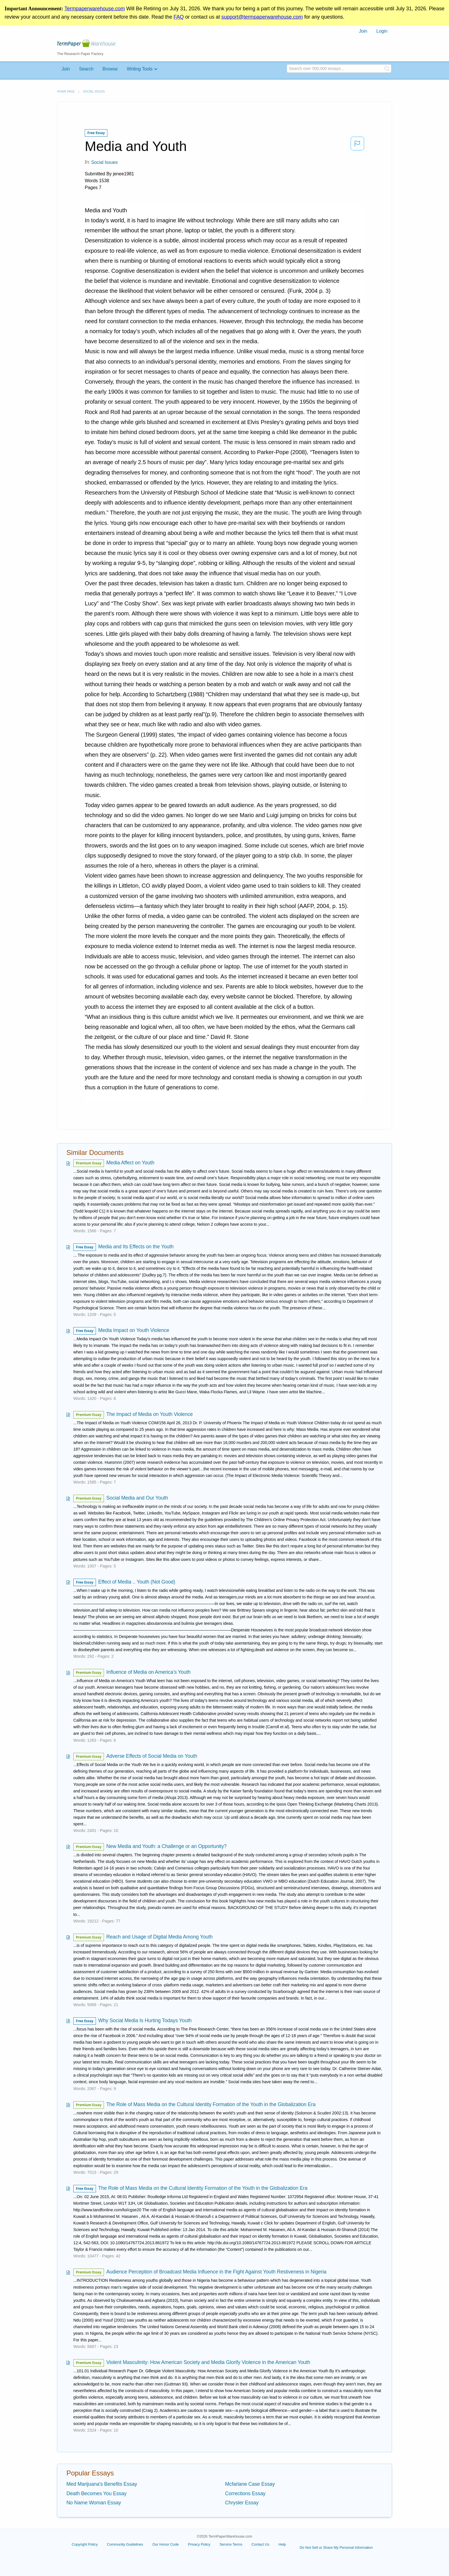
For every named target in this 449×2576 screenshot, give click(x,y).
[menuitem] (363, 31)
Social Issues (94, 91)
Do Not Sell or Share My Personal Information (336, 2547)
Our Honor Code (165, 2544)
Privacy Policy (199, 2544)
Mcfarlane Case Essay (250, 2484)
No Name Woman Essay (93, 2503)
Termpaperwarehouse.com (94, 8)
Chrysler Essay (242, 2503)
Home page (66, 91)
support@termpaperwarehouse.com (262, 17)
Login (381, 31)
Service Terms (231, 2544)
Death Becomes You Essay (96, 2493)
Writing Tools (140, 68)
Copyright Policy (85, 2544)
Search (86, 68)
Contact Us (260, 2544)
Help (282, 2544)
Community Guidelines (125, 2544)
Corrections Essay (245, 2493)
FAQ (179, 17)
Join (363, 31)
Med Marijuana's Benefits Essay (101, 2484)
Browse (110, 68)
